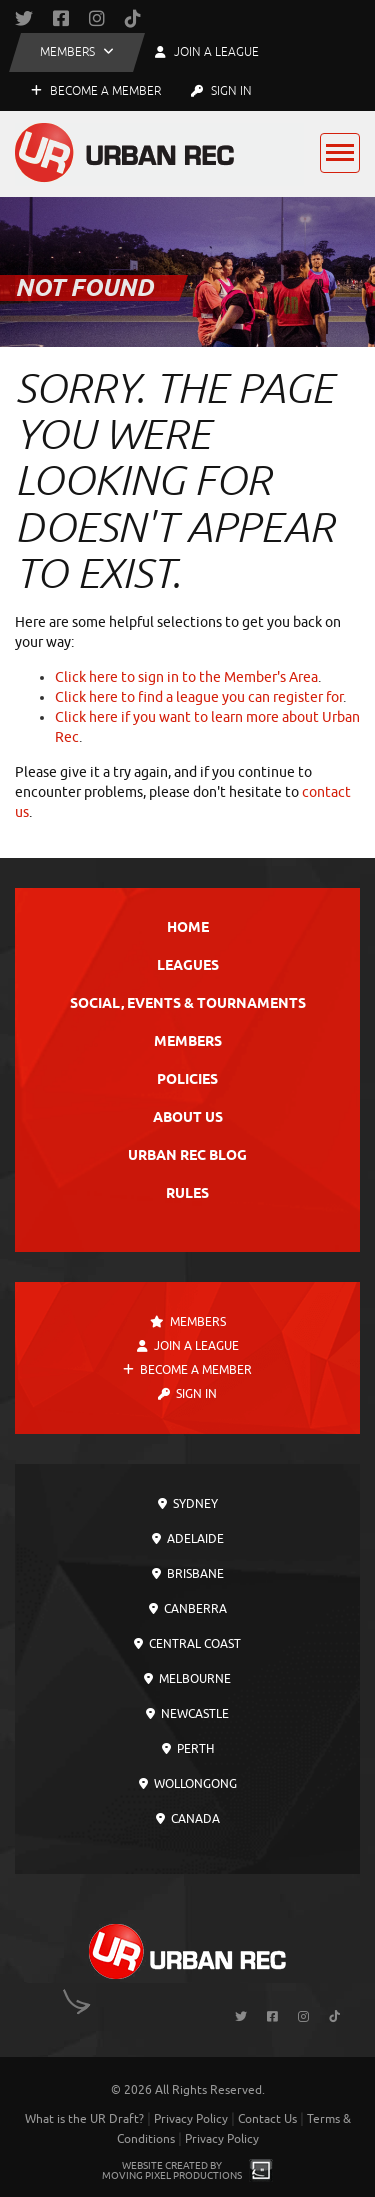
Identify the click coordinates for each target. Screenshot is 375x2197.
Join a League (188, 1346)
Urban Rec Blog (187, 1156)
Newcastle (187, 1714)
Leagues (188, 966)
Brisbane (188, 1574)
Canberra (188, 1609)
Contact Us (267, 2119)
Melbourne (187, 1679)
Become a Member (96, 91)
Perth (188, 1749)
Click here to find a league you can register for (199, 697)
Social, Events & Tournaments (188, 1004)
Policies (187, 1080)
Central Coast (187, 1644)
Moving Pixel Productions (172, 2175)
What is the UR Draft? (84, 2119)
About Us (188, 1118)
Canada (188, 1819)
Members (188, 1042)
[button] (77, 52)
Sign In (221, 91)
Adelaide (188, 1539)
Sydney (188, 1504)
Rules (187, 1194)
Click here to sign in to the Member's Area (186, 677)
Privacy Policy (191, 2119)
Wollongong (188, 1784)
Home (188, 928)
